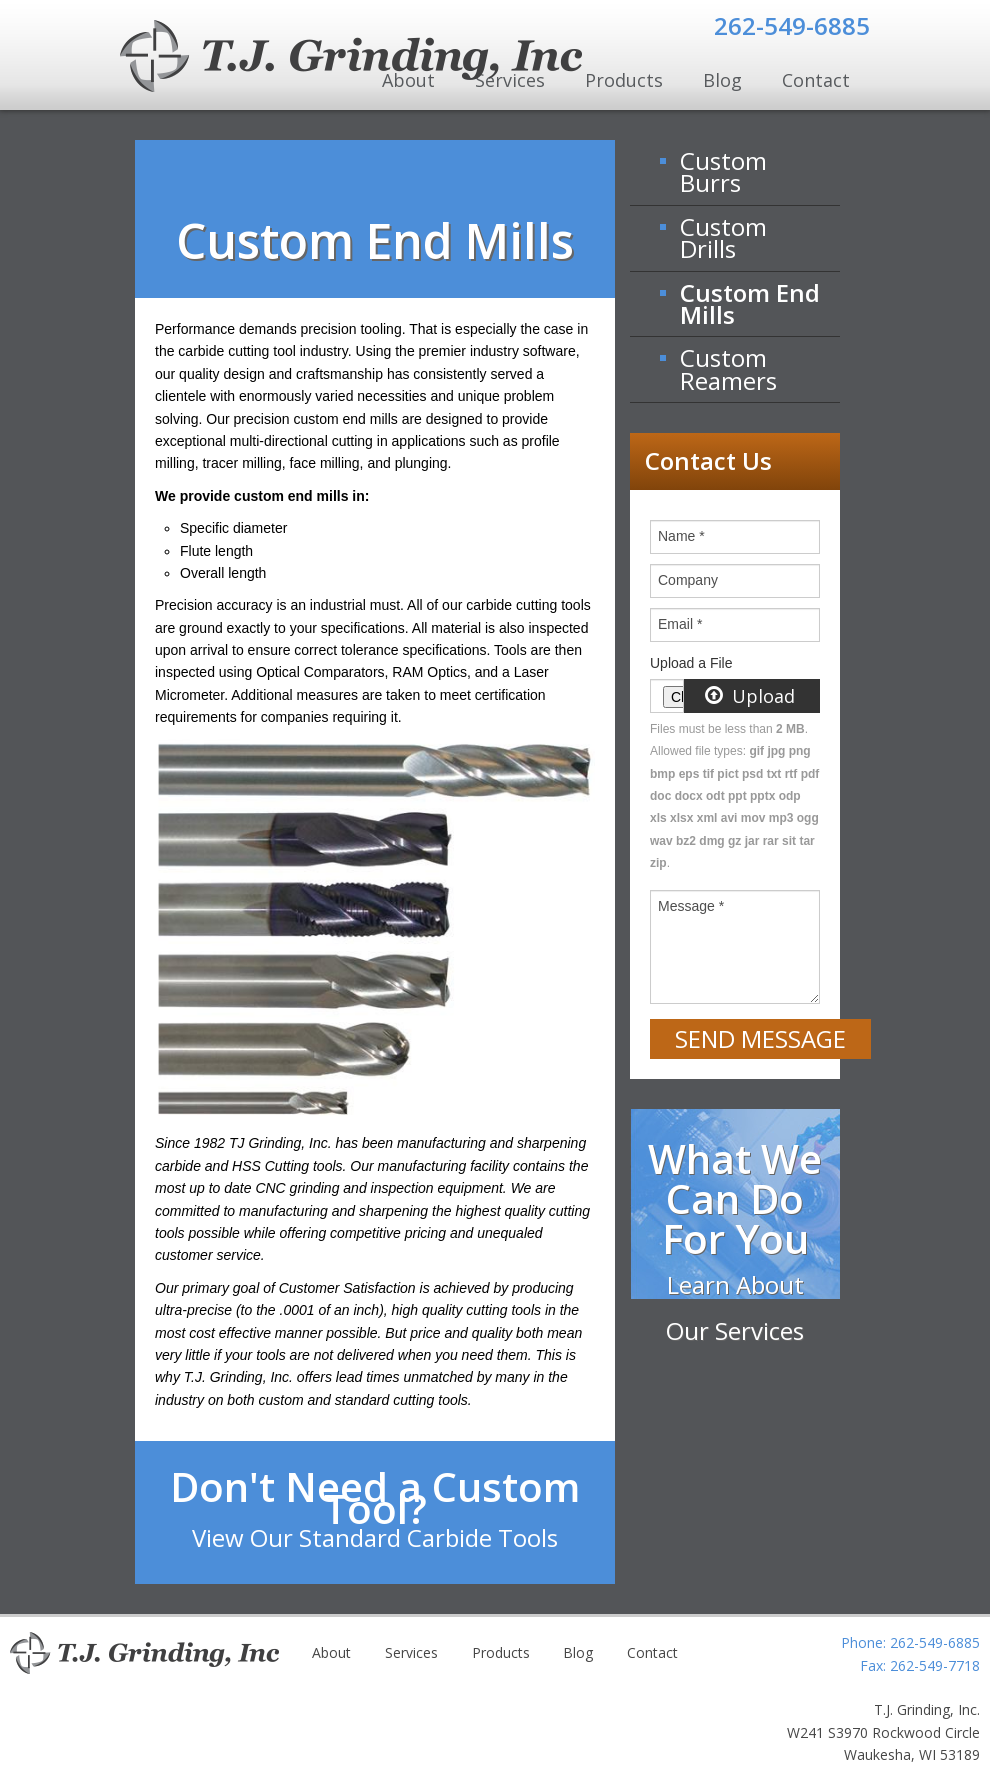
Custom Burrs (723, 171)
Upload (750, 696)
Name (681, 536)
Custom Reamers (728, 368)
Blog (722, 80)
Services (411, 1652)
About (331, 1652)
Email (680, 624)
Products (624, 80)
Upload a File (691, 663)
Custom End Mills (750, 303)
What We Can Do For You (735, 1239)
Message (691, 906)
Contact (816, 80)
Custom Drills (723, 237)
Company (688, 580)
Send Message (760, 1038)
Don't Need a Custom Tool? (375, 1506)
